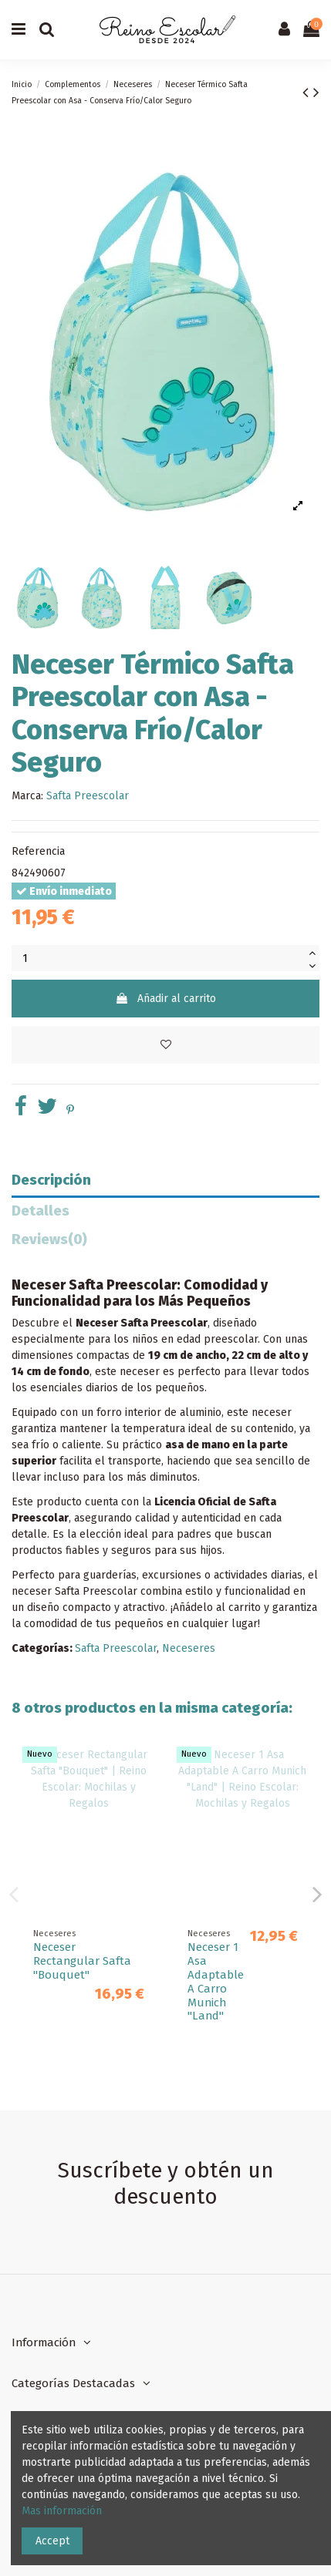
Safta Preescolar (87, 795)
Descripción (51, 1180)
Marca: (27, 795)
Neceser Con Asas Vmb (57, 1961)
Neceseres (188, 1648)
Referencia (38, 851)
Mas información (62, 2510)
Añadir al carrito (165, 998)
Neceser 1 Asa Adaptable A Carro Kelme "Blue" (215, 1981)
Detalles (40, 1211)
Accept (52, 2540)
